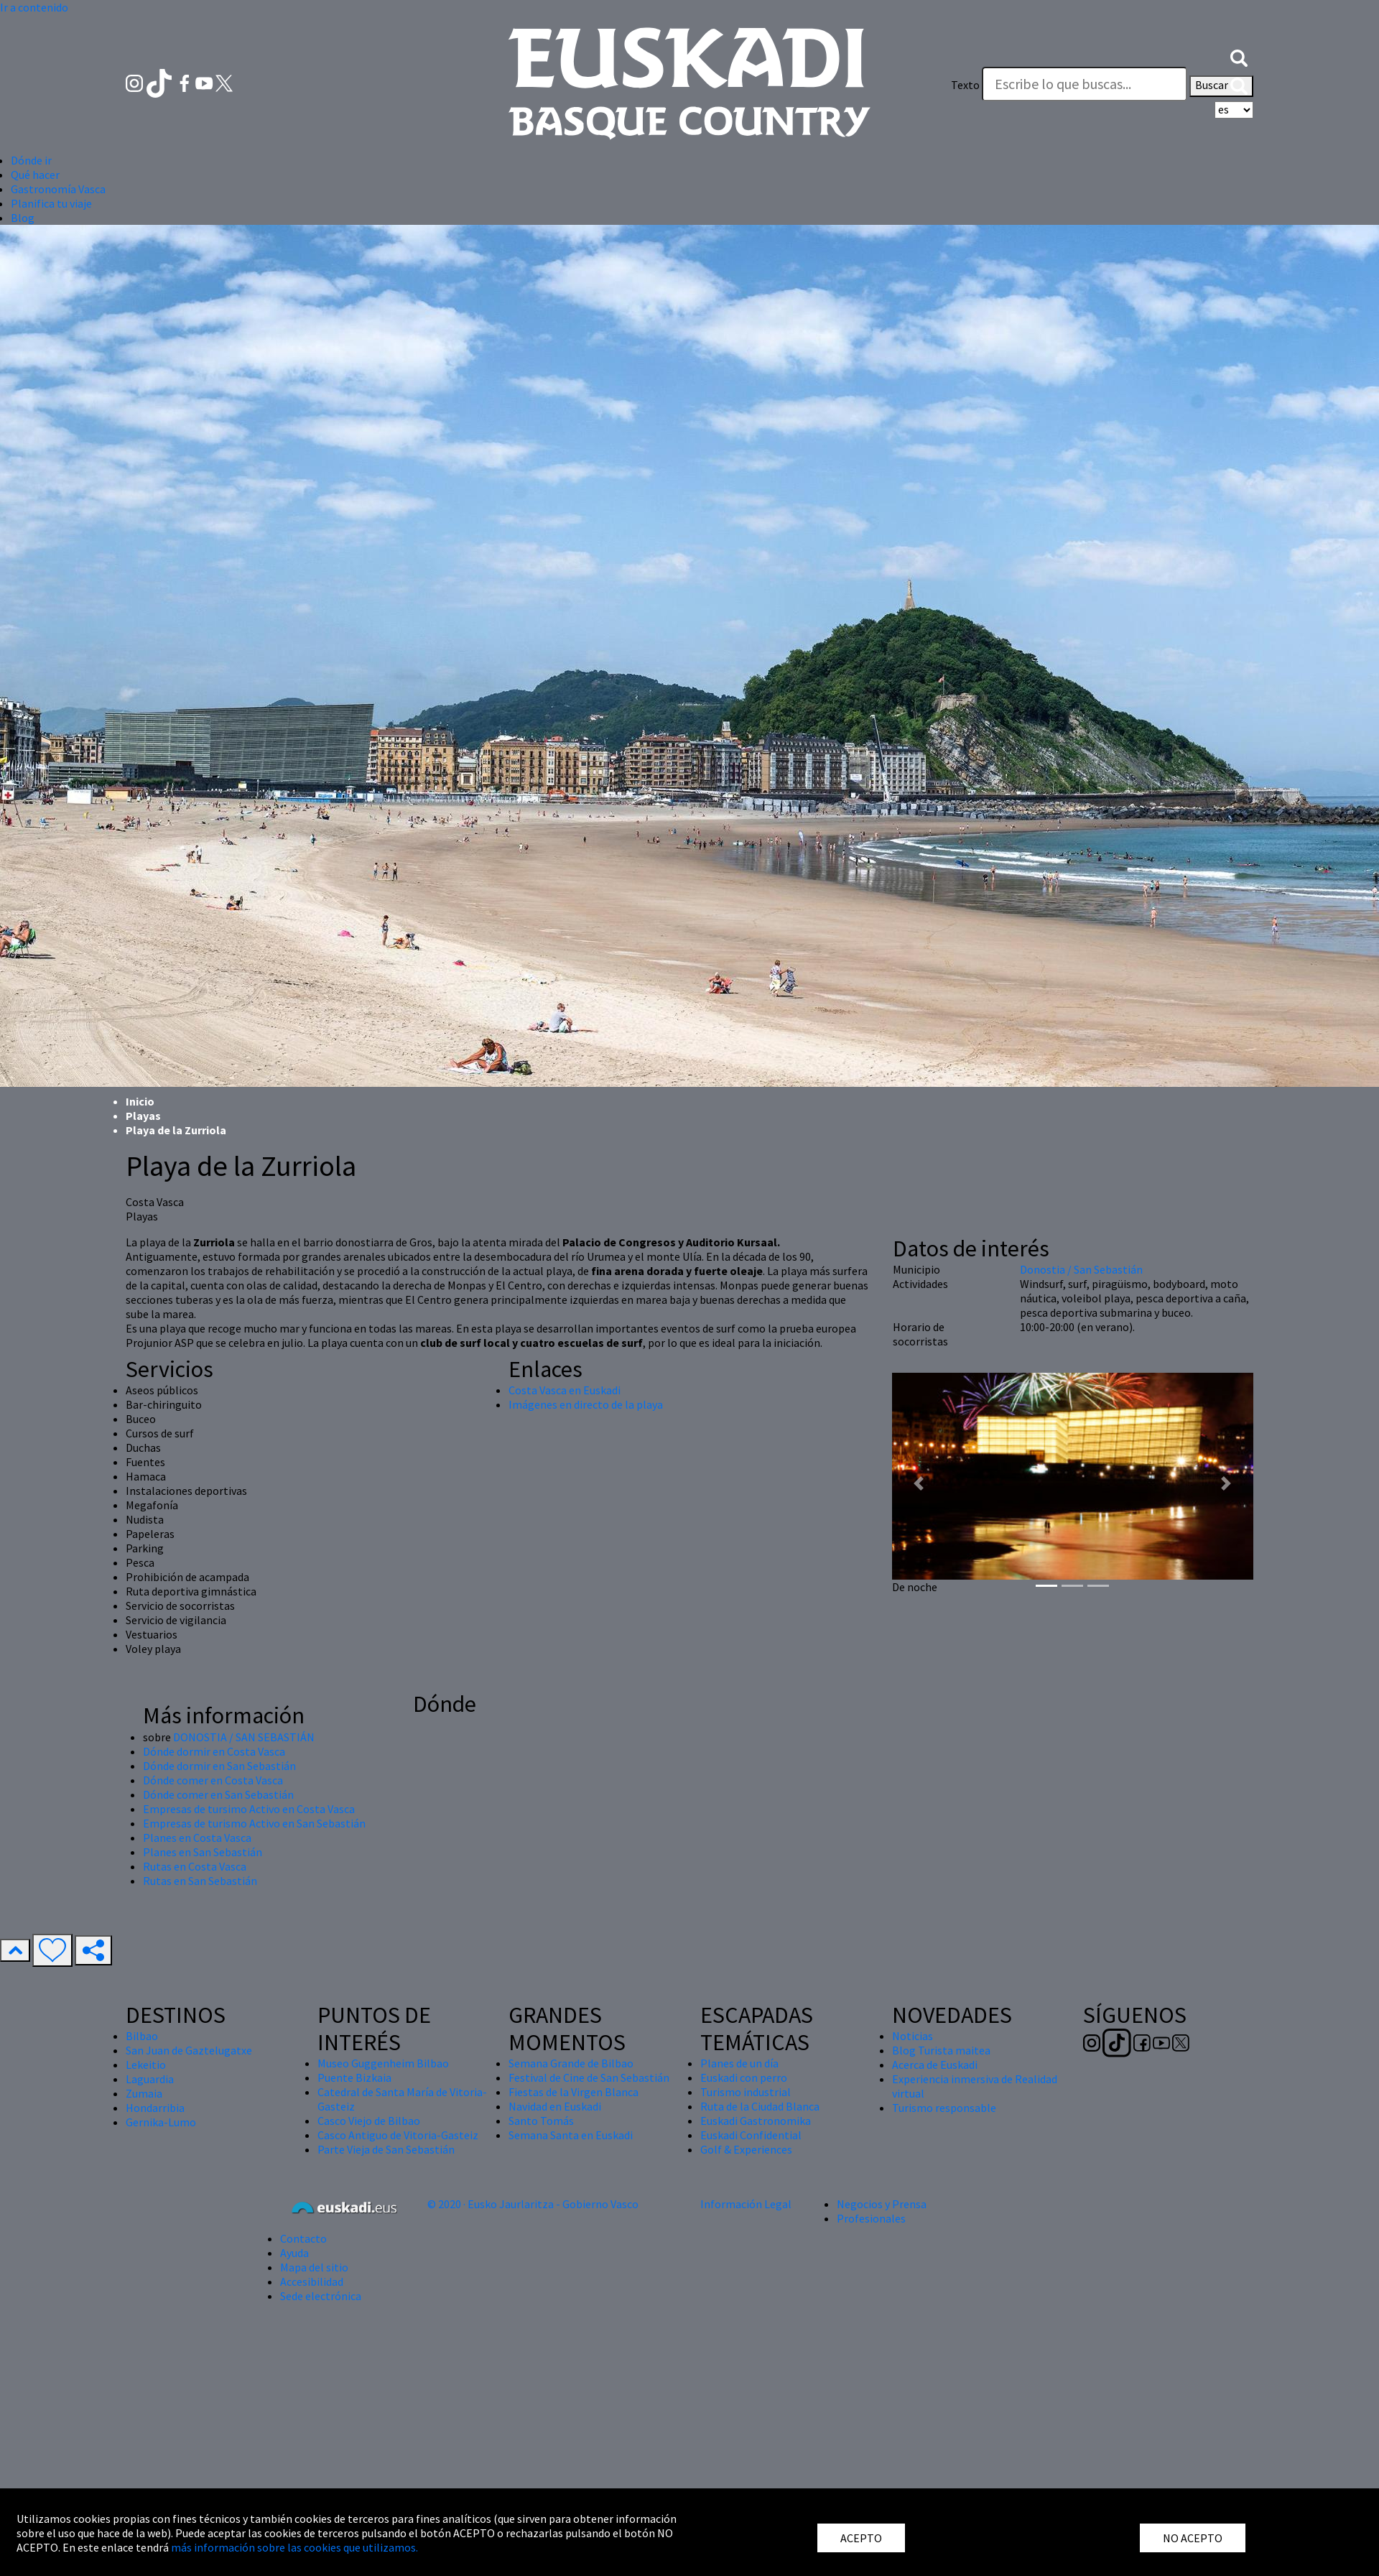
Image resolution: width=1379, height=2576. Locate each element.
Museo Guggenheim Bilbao (383, 2063)
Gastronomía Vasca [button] (58, 189)
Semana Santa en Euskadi (571, 2135)
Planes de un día (739, 2063)
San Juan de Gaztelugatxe (189, 2050)
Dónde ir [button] (31, 160)
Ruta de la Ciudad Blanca (759, 2106)
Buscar (1221, 86)
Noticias (912, 2036)
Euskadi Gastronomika (755, 2120)
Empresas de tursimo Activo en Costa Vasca (249, 1809)
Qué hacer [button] (35, 174)
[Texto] (1084, 84)
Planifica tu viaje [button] (51, 203)
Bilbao (142, 2036)
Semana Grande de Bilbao (571, 2063)
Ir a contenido (34, 7)
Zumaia (144, 2093)
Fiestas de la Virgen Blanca (574, 2092)
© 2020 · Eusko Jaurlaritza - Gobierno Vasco (533, 2204)
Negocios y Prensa (882, 2204)
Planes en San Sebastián (202, 1852)
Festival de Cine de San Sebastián (589, 2077)
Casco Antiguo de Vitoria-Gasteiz (397, 2135)
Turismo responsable (944, 2107)
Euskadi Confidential (751, 2135)
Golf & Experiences (746, 2149)
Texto (965, 85)
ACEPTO (861, 2538)
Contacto (303, 2238)
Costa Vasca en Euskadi (565, 1390)
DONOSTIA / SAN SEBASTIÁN (244, 1737)
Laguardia (150, 2079)
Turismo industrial (745, 2092)
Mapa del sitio (314, 2267)
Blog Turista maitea (941, 2050)
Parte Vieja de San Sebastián (386, 2149)
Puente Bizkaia (354, 2077)
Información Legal (745, 2204)
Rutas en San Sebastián (200, 1880)
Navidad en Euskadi (555, 2106)
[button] (1239, 56)
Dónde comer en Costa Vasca (213, 1780)
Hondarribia (155, 2107)
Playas (143, 1115)
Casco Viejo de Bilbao (368, 2120)
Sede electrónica (320, 2296)
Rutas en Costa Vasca (194, 1866)
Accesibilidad (311, 2281)
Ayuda (294, 2253)
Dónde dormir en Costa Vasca (214, 1751)
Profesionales (871, 2218)
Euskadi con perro (743, 2077)
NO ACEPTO (1192, 2538)
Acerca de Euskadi (935, 2064)
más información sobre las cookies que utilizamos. (294, 2547)
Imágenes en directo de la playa (586, 1404)
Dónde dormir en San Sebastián (219, 1766)
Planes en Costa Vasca (197, 1837)
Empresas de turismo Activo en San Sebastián (254, 1823)
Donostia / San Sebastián (1081, 1269)
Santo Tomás (541, 2120)
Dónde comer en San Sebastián (218, 1794)
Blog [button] (22, 217)
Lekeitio (146, 2064)
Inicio (140, 1101)
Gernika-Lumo (161, 2122)
